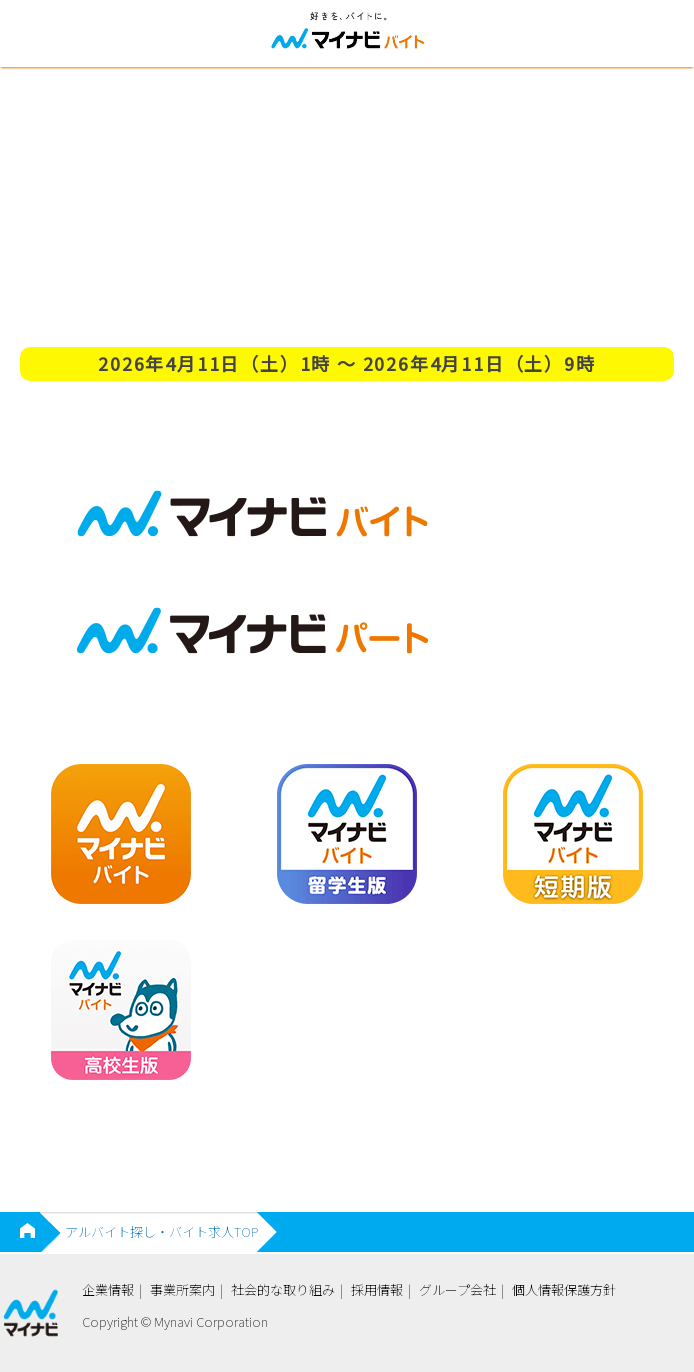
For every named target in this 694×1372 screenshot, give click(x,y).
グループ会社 (457, 1289)
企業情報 (108, 1289)
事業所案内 (182, 1289)
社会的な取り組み (283, 1289)
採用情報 (377, 1289)
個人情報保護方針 (564, 1289)
